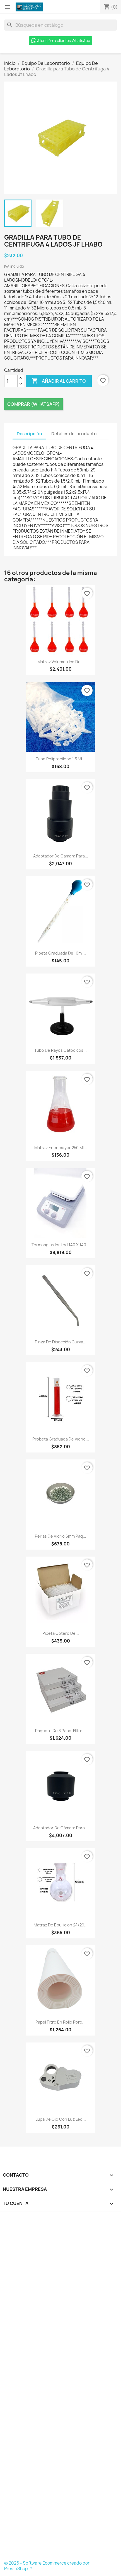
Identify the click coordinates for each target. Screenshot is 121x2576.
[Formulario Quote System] (60, 2387)
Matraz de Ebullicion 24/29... (61, 1925)
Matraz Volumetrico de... (60, 661)
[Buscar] (60, 25)
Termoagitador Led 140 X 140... (60, 1244)
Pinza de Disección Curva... (60, 1341)
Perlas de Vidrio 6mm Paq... (60, 1536)
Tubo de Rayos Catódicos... (60, 1050)
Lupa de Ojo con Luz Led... (60, 2119)
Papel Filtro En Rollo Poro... (60, 2022)
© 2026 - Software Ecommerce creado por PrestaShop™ (46, 2566)
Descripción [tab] (29, 434)
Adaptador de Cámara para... (60, 856)
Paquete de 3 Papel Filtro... (60, 1730)
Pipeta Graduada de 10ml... (60, 953)
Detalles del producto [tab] (74, 434)
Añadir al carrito (59, 381)
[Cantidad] (11, 381)
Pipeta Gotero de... (60, 1633)
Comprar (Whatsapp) (33, 404)
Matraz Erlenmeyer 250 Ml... (60, 1147)
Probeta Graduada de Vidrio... (60, 1439)
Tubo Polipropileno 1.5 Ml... (60, 758)
